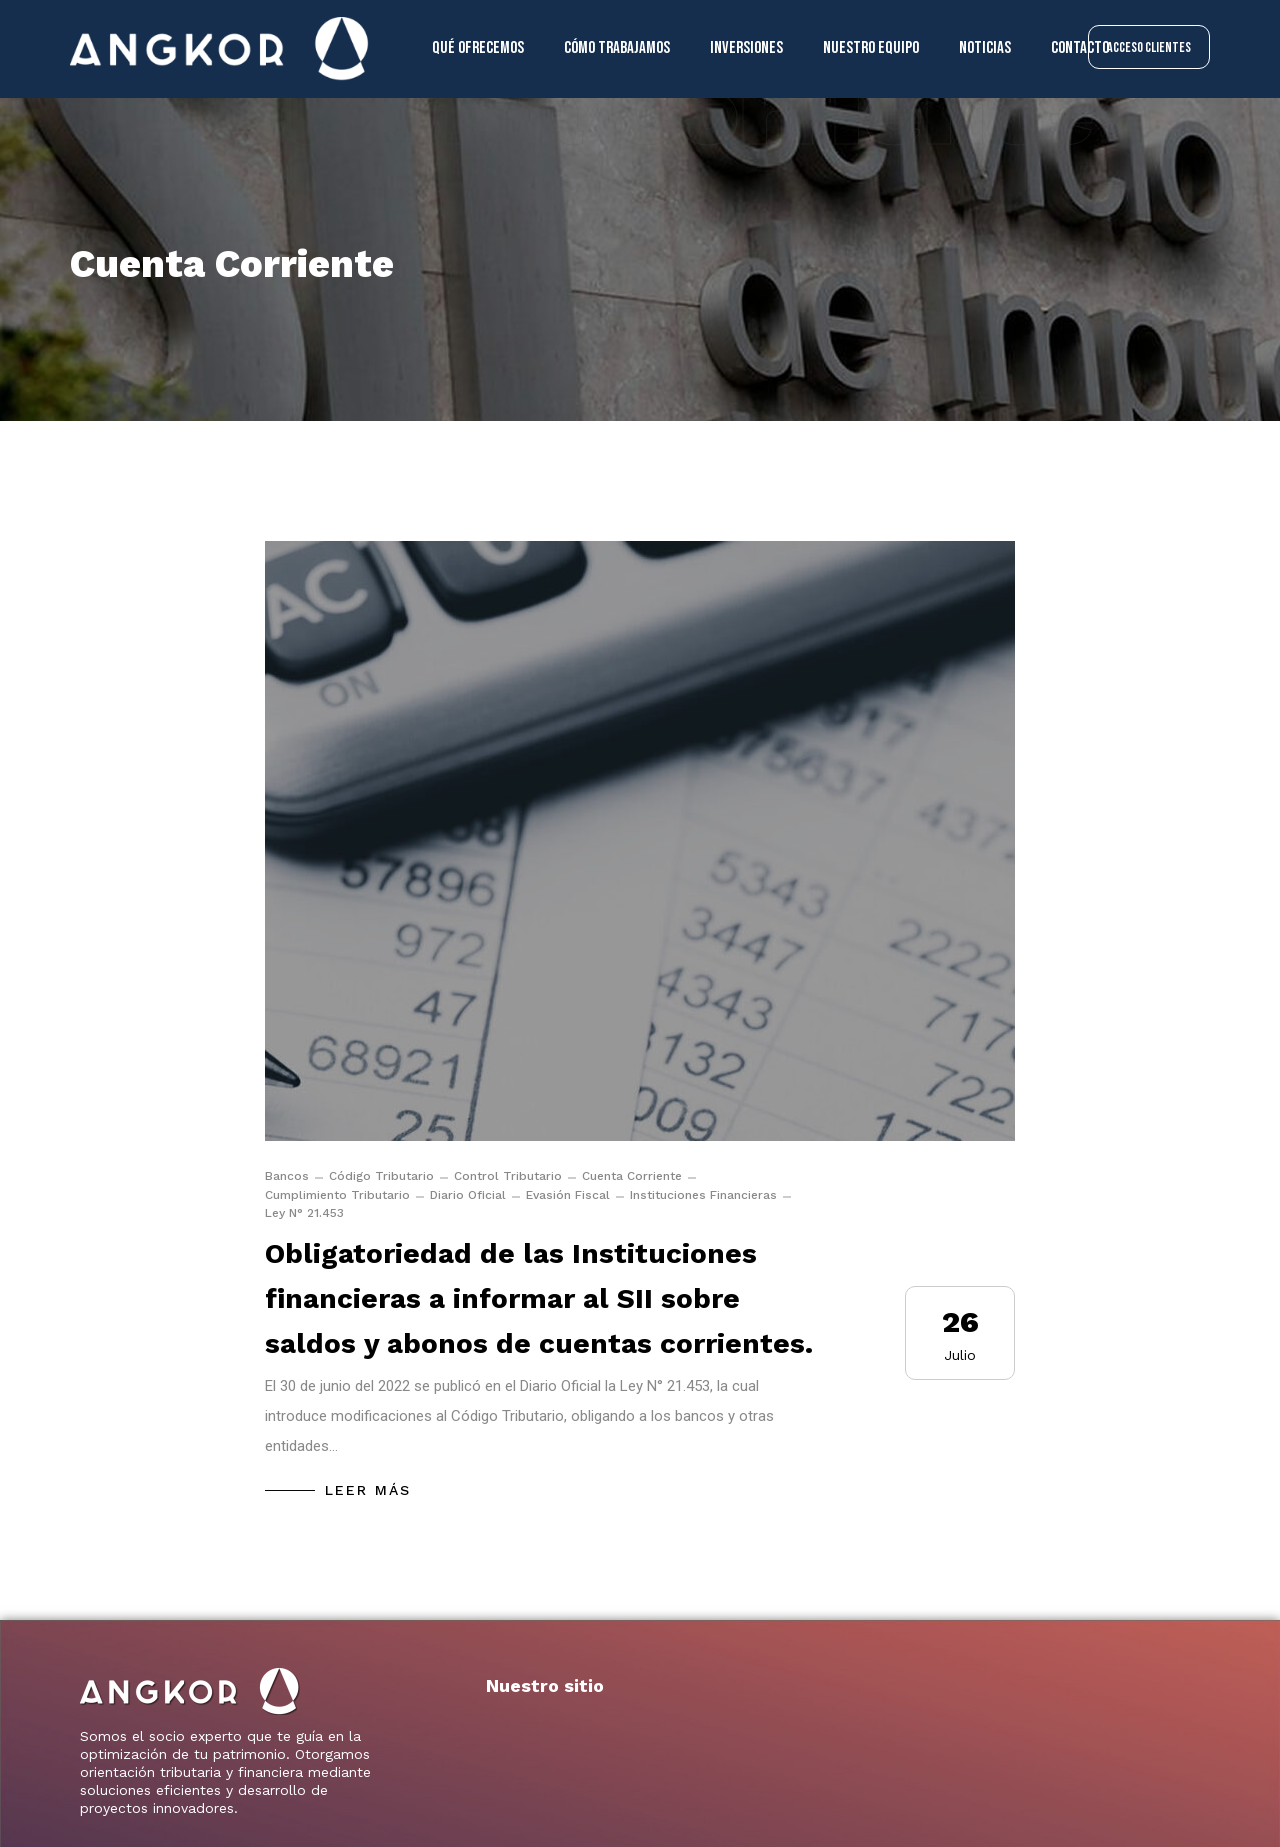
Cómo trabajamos (617, 48)
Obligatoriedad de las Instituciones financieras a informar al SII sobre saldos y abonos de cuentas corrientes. (539, 1298)
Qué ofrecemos (478, 48)
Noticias (985, 48)
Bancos (287, 1176)
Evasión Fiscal (568, 1195)
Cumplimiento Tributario (337, 1195)
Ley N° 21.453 (304, 1213)
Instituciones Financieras (703, 1195)
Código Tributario (381, 1176)
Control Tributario (508, 1176)
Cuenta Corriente (632, 1176)
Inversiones (746, 48)
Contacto (1080, 48)
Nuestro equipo (871, 48)
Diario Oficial (468, 1195)
